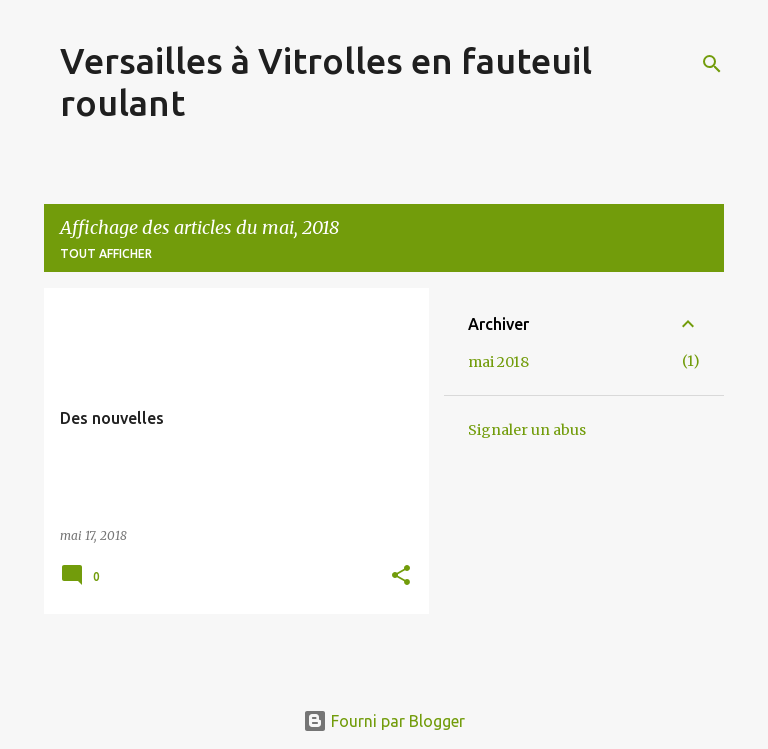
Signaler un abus (527, 430)
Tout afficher (106, 253)
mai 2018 (498, 362)
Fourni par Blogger (384, 721)
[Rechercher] (712, 64)
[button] (401, 576)
